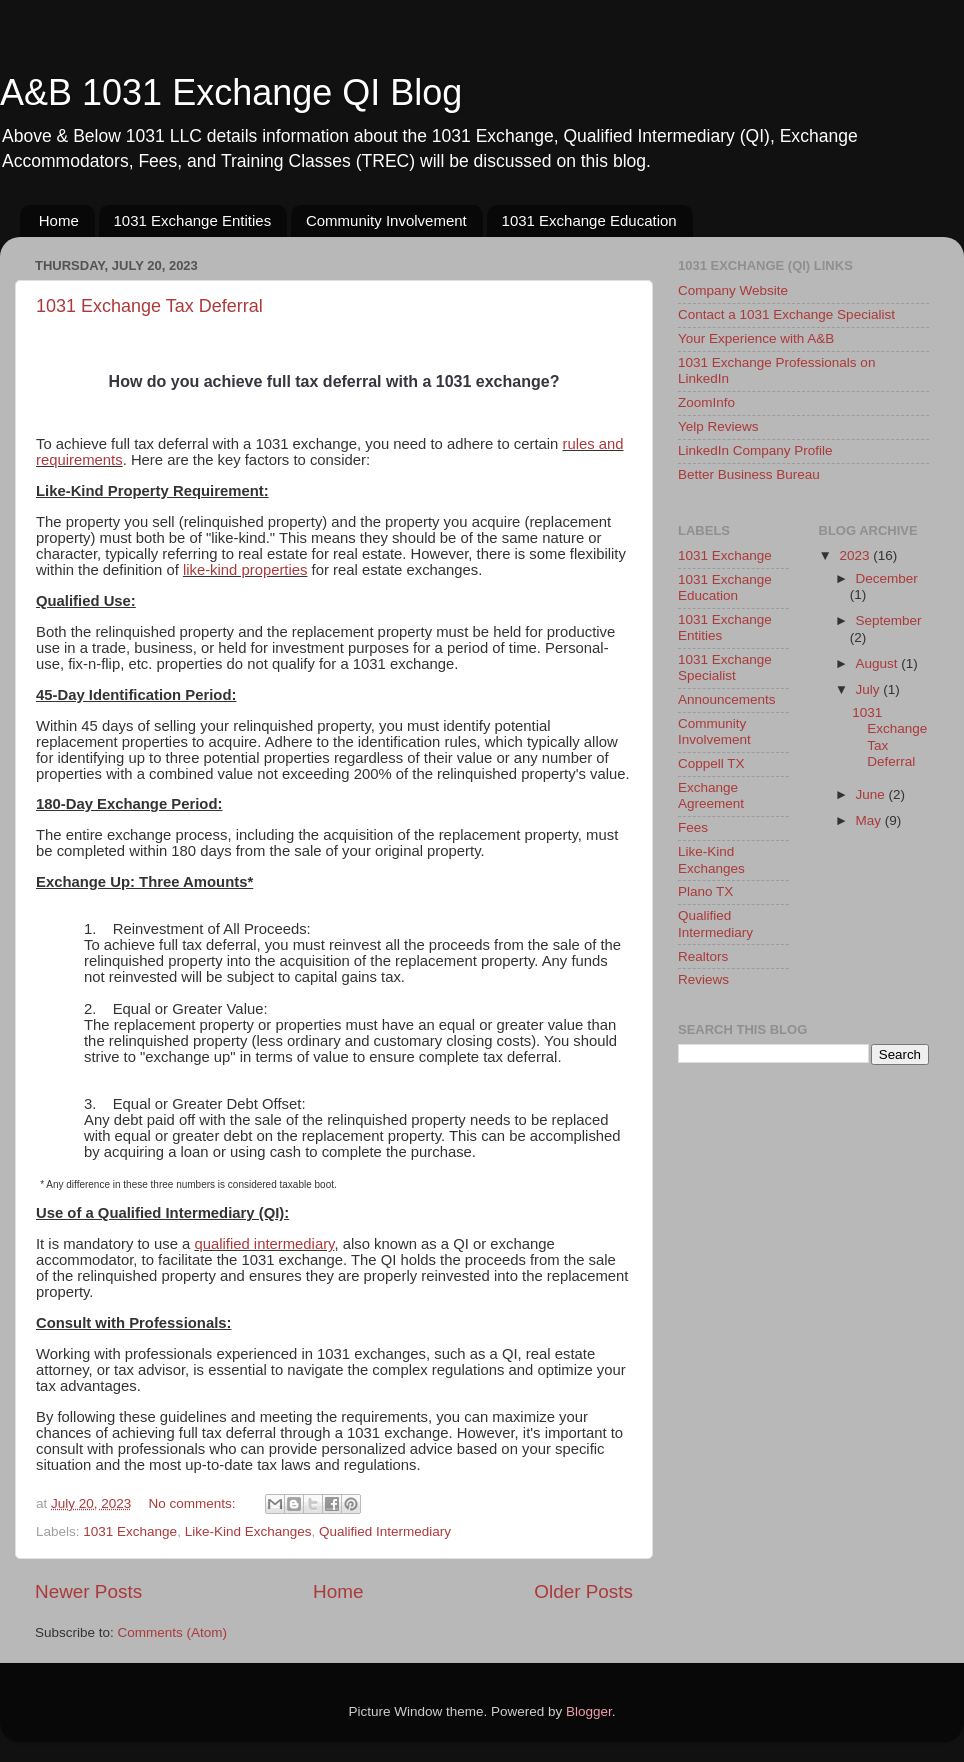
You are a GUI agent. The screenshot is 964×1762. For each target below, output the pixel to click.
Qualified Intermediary (385, 1531)
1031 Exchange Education (589, 220)
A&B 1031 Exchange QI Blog (231, 92)
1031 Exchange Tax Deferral (149, 306)
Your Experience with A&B (756, 338)
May (870, 820)
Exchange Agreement (711, 795)
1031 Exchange (130, 1531)
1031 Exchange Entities (193, 220)
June (872, 794)
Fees (693, 827)
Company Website (733, 290)
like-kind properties (245, 570)
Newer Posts (88, 1591)
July (870, 689)
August (879, 663)
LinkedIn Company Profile (755, 450)
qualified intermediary (264, 1244)
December (887, 578)
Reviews (703, 979)
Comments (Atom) (173, 1632)
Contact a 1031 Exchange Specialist (786, 314)
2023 (856, 555)
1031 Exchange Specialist (725, 667)
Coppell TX (711, 763)
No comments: (194, 1503)
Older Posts (583, 1591)
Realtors (703, 956)
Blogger (589, 1711)
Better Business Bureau (749, 474)
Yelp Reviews (718, 426)
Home (59, 220)
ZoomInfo (706, 402)
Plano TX (705, 891)
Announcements (727, 699)
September (889, 620)
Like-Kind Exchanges (248, 1531)
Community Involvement (386, 220)
